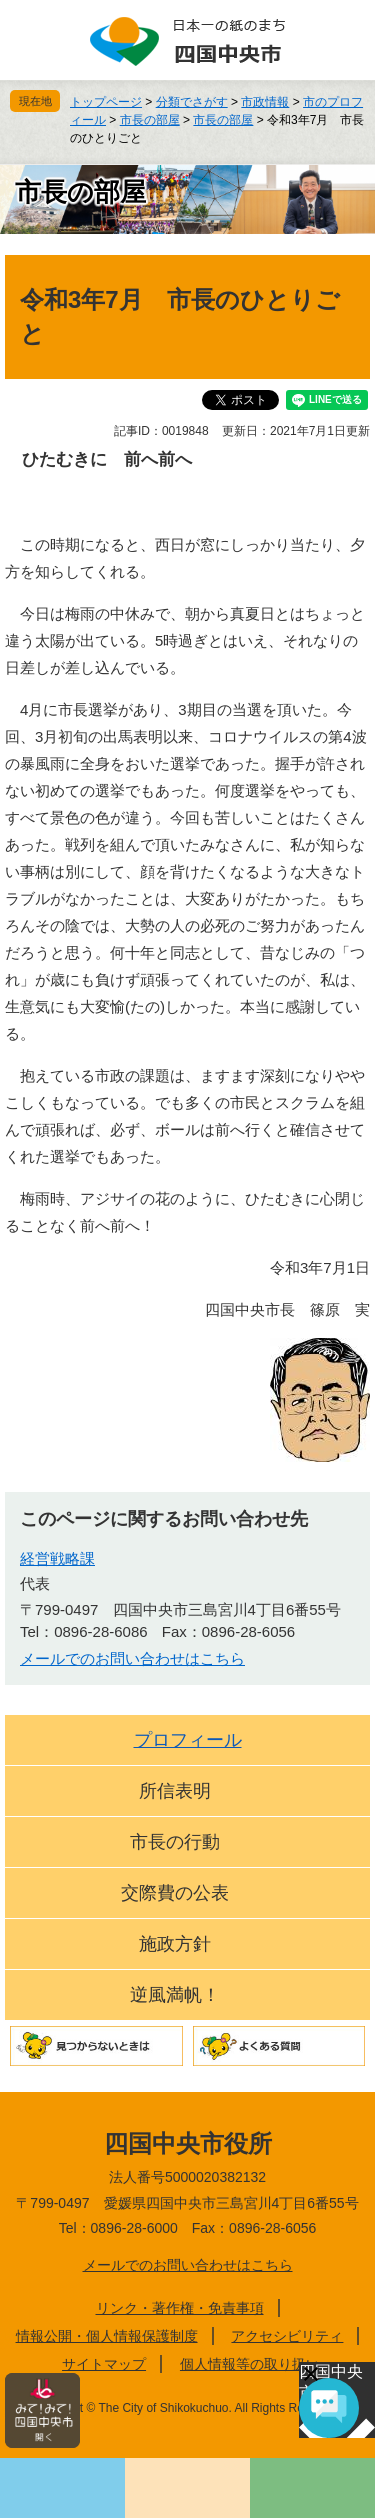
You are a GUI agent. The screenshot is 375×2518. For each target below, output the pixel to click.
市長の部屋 (150, 120)
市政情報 (265, 102)
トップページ (106, 102)
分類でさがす (192, 102)
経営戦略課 (57, 1558)
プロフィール (188, 1740)
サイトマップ (104, 2364)
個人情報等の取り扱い (250, 2364)
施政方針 (175, 1944)
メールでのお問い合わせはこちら (132, 1658)
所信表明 (175, 1791)
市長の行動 (175, 1842)
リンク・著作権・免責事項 (180, 2308)
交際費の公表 (175, 1893)
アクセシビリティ (287, 2336)
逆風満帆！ (175, 1995)
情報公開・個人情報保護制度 (107, 2336)
